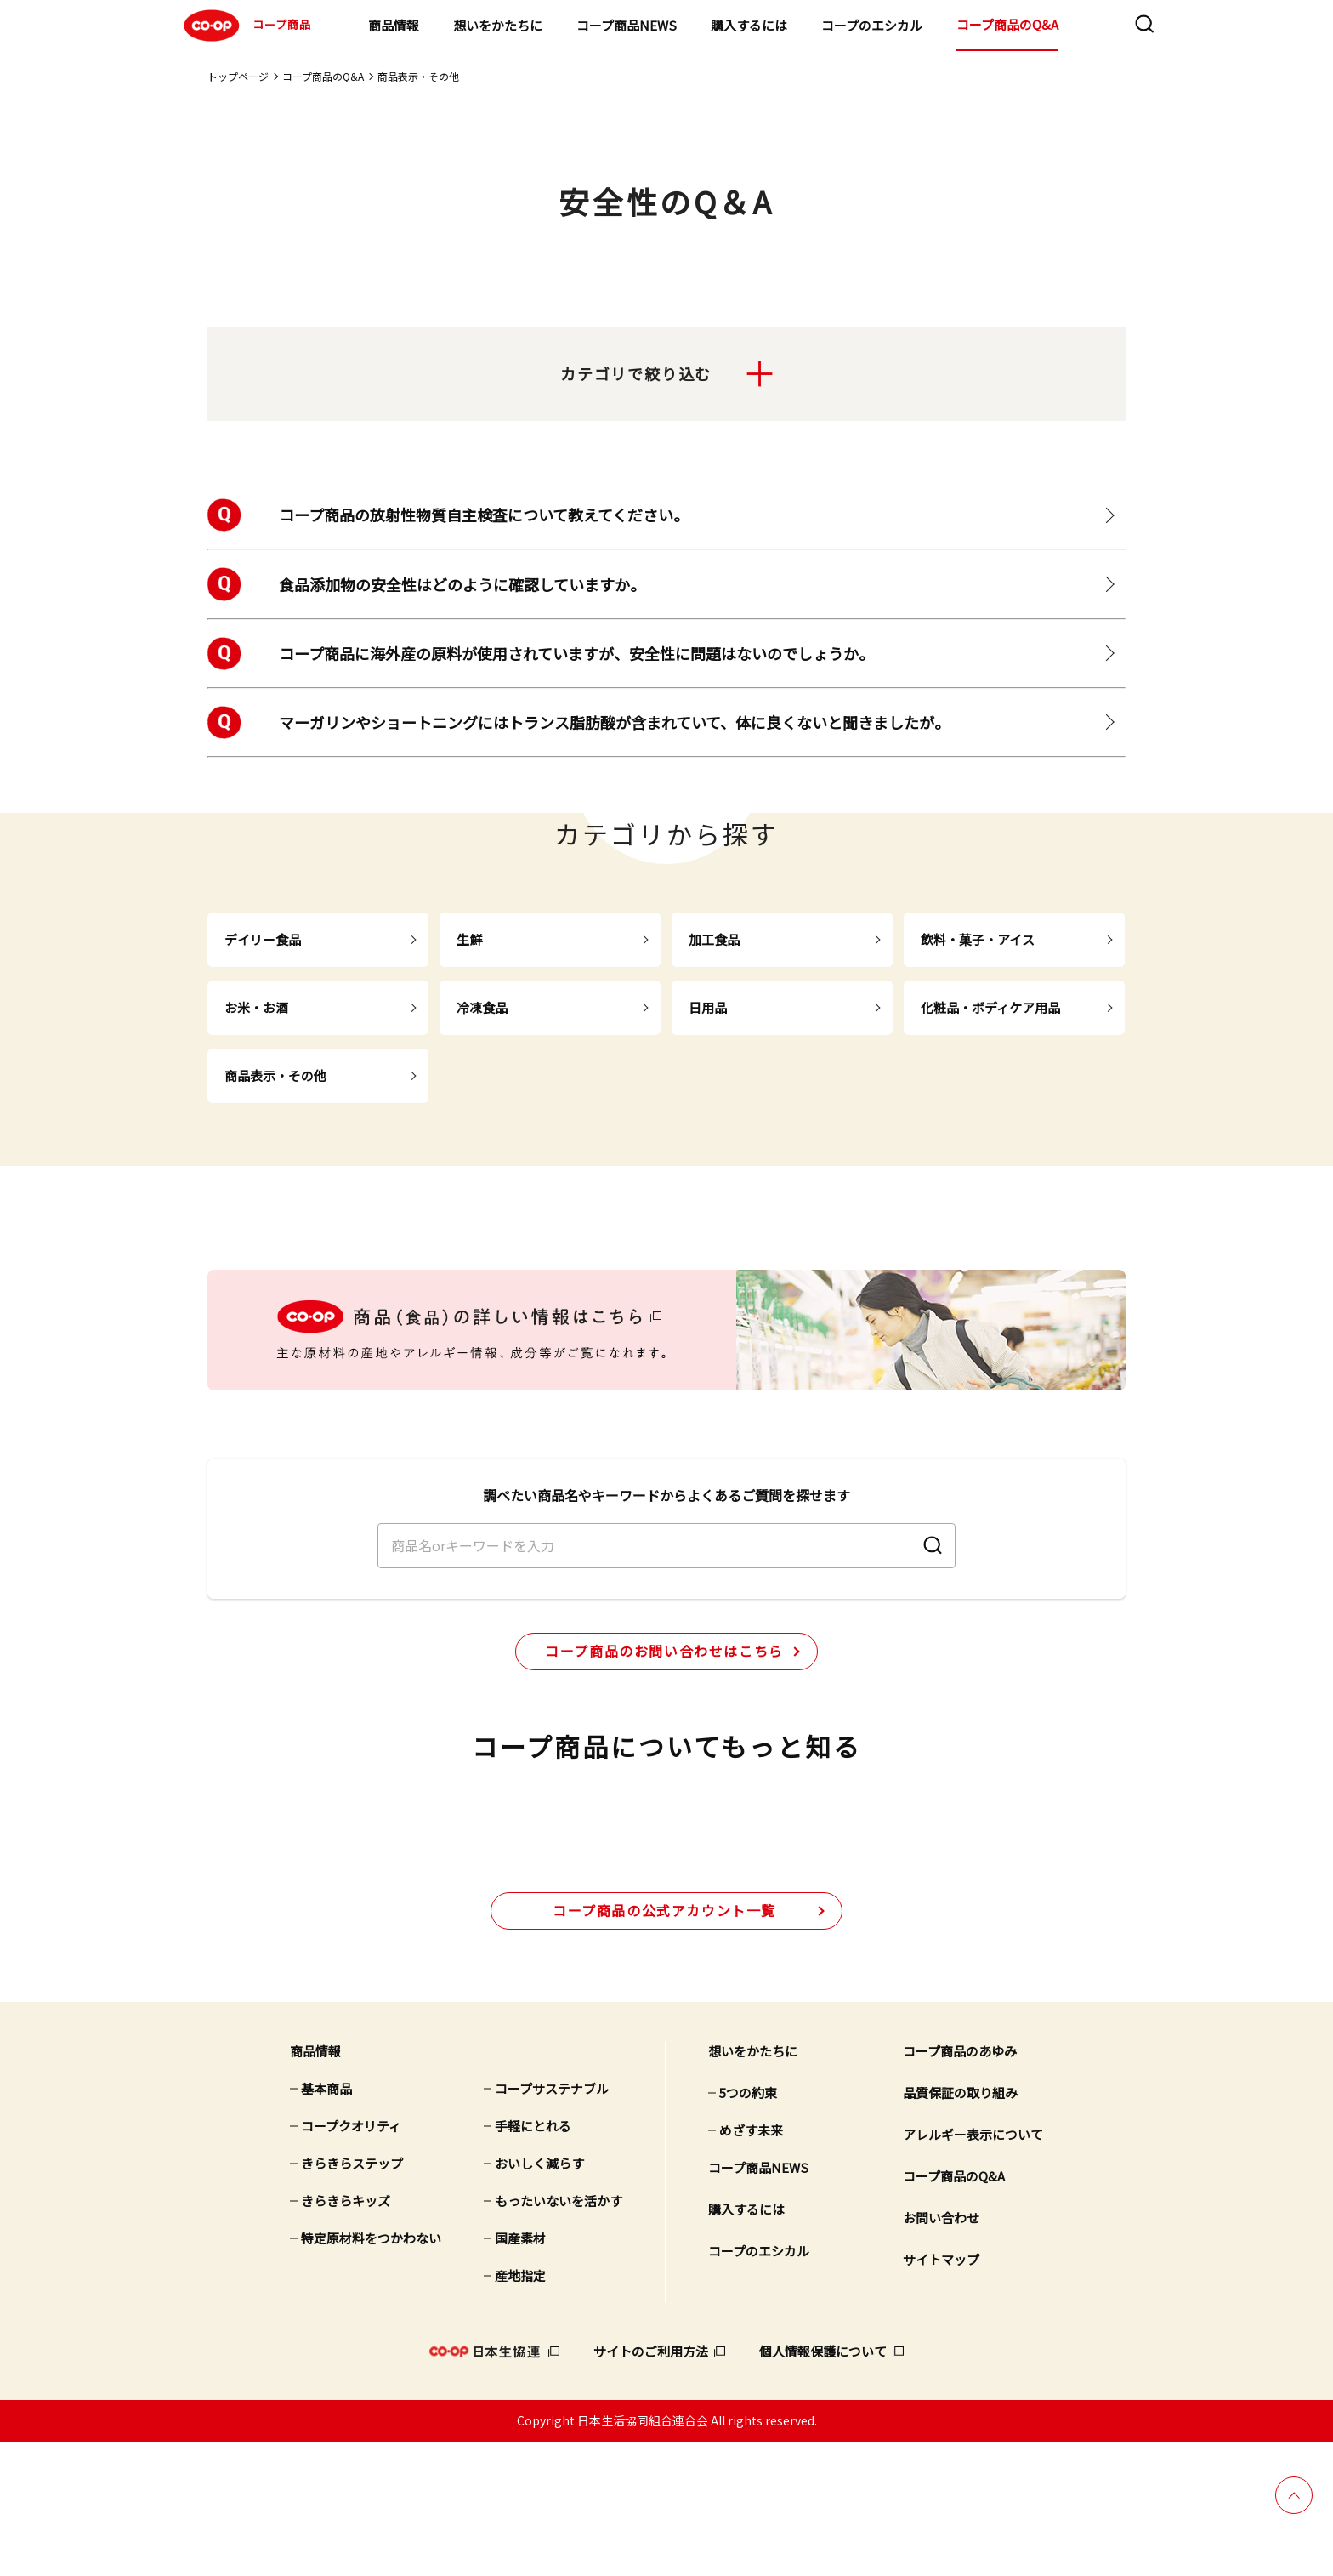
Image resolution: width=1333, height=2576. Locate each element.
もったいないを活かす (558, 2335)
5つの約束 (748, 2227)
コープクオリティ (351, 2260)
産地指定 (520, 2410)
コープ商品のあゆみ (960, 2185)
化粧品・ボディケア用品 (990, 1007)
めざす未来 (751, 2264)
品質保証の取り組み (960, 2227)
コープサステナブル (552, 2223)
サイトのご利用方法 (650, 2485)
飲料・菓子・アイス (978, 939)
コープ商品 (245, 25)
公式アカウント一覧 (664, 2044)
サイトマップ (941, 2394)
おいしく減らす (539, 2297)
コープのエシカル (871, 25)
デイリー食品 (262, 939)
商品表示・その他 (418, 76)
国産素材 (520, 2372)
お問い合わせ (941, 2352)
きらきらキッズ (345, 2335)
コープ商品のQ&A (1007, 24)
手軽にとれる (533, 2260)
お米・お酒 (256, 1007)
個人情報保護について (823, 2485)
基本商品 (326, 2223)
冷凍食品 (482, 1007)
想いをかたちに (497, 25)
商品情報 (393, 25)
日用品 (708, 1007)
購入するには (749, 25)
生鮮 (469, 939)
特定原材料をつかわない (371, 2372)
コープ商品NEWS (626, 25)
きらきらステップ (352, 2297)
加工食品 (714, 939)
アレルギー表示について (973, 2268)
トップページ (238, 76)
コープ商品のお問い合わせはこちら (664, 1714)
